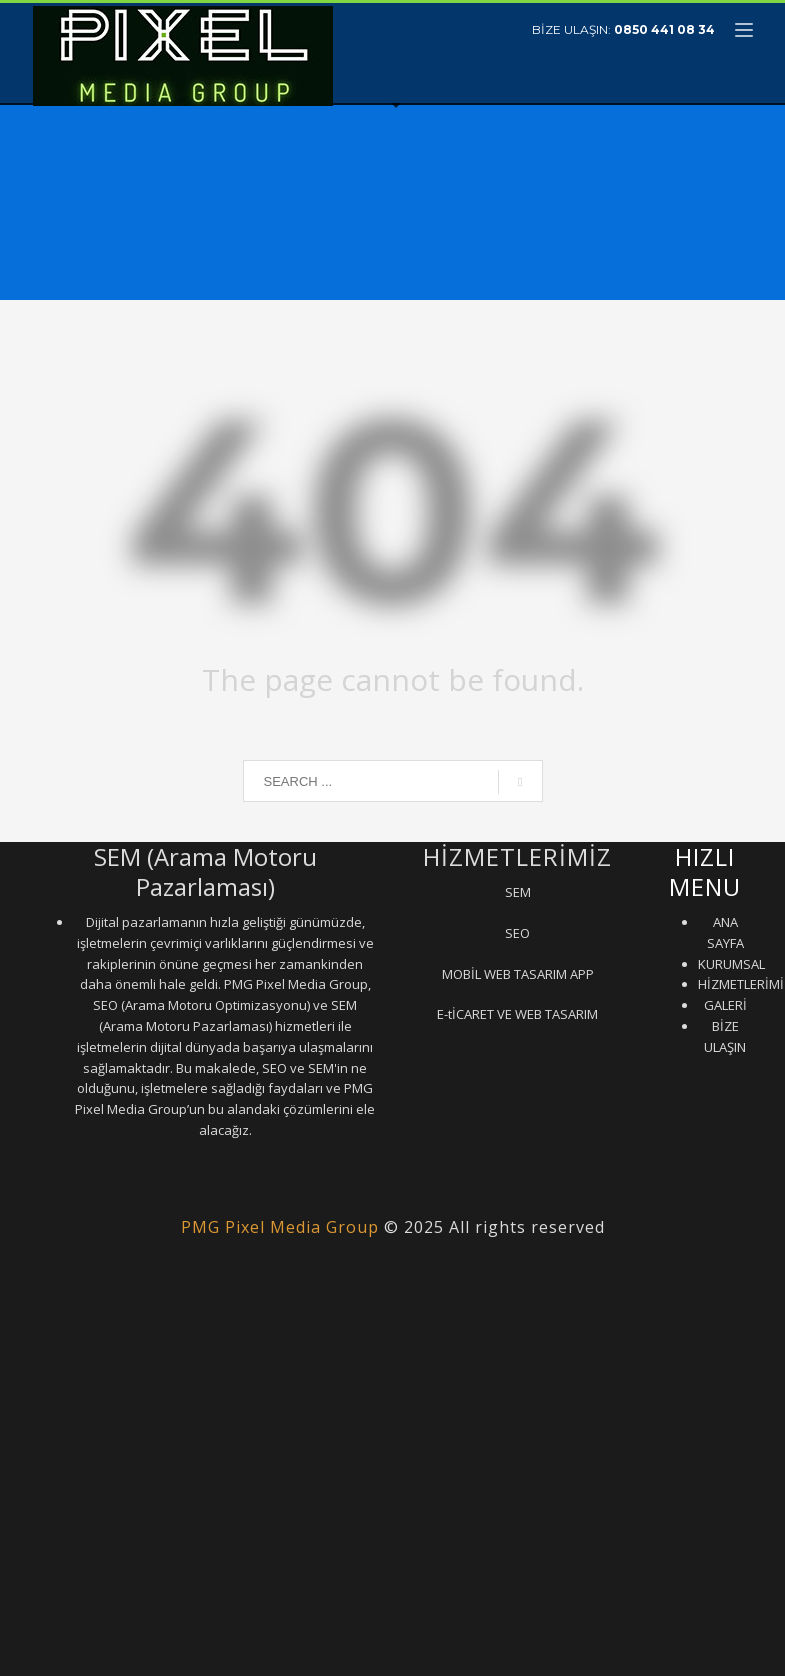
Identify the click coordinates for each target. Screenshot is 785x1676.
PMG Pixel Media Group (280, 1227)
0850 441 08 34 (664, 29)
